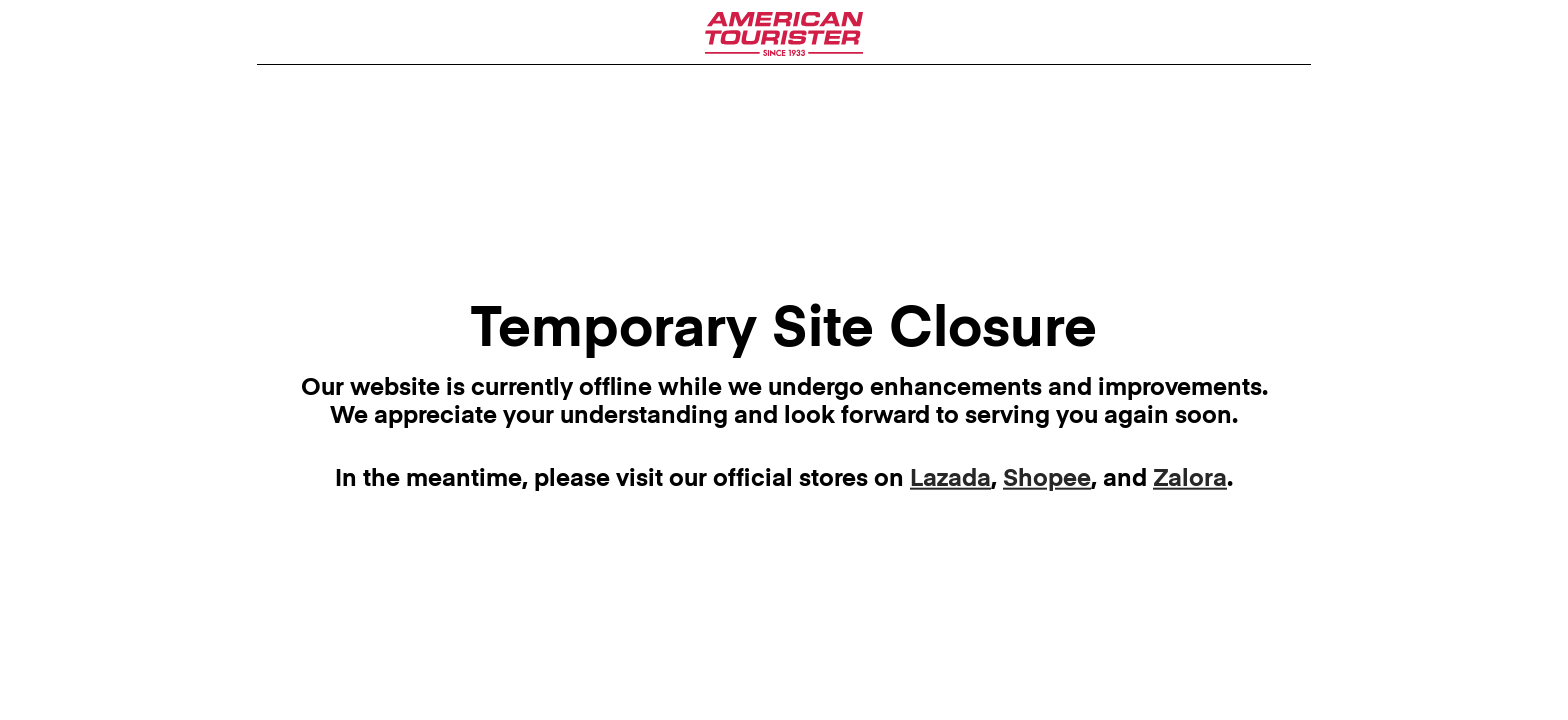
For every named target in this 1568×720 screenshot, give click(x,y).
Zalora (1190, 478)
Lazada (950, 478)
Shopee (1047, 478)
